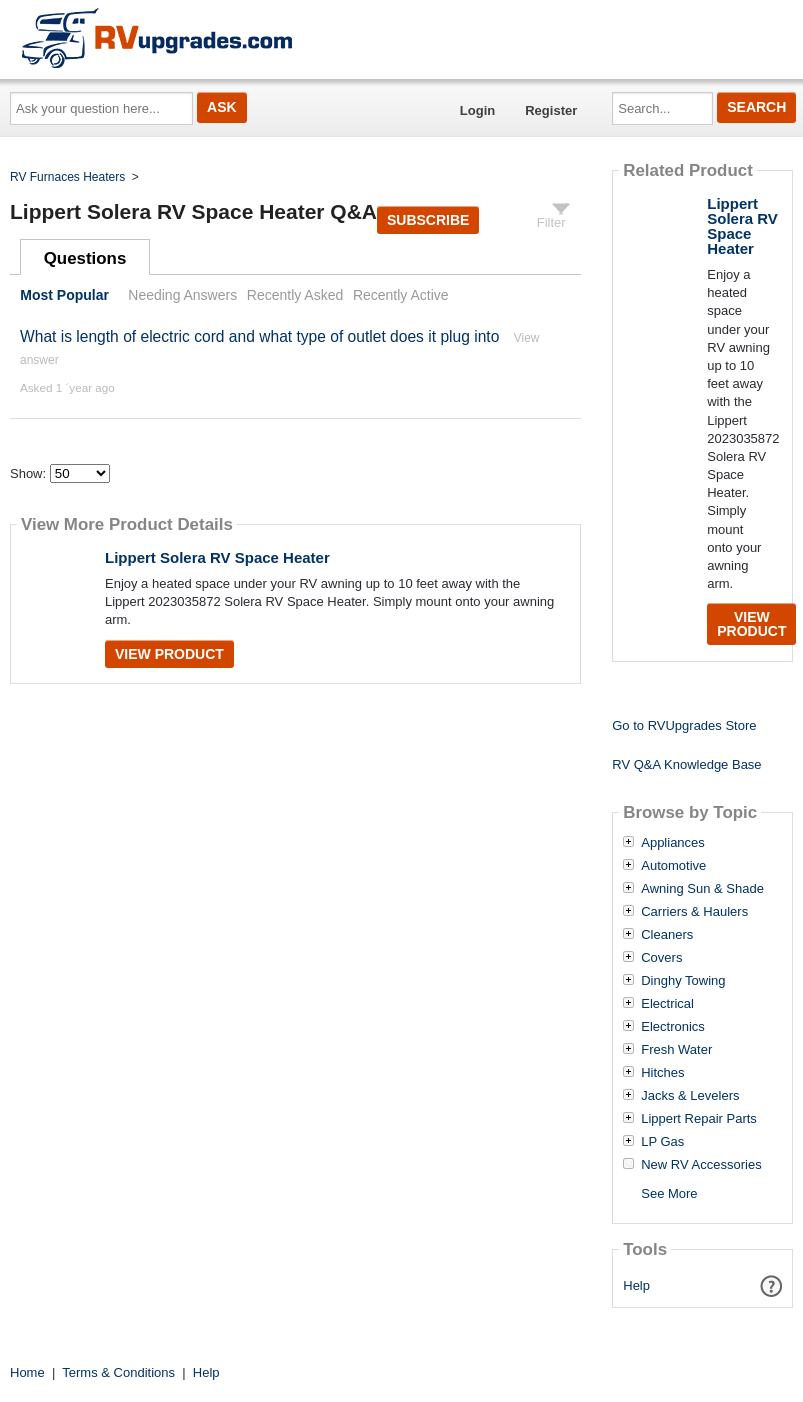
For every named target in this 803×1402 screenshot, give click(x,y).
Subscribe (428, 220)
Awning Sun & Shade (702, 889)
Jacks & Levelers (690, 1096)
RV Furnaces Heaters (67, 177)
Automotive (673, 866)
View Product (169, 654)
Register (551, 110)
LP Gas (662, 1142)
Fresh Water (676, 1050)
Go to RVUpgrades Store (684, 725)
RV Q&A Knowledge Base (686, 764)
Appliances (673, 843)
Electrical (667, 1004)
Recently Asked (295, 295)
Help (636, 1285)
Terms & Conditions (118, 1372)
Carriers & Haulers (694, 912)
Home (27, 1372)
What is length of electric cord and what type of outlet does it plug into (259, 336)
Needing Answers (182, 295)
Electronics (673, 1027)
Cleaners (667, 935)
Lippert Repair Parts (699, 1119)
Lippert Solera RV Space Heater (217, 557)
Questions (85, 258)
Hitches (662, 1073)
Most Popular (64, 295)
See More (669, 1193)
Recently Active (401, 295)
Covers (661, 958)
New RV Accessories (701, 1165)
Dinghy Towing (683, 981)
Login (477, 110)
